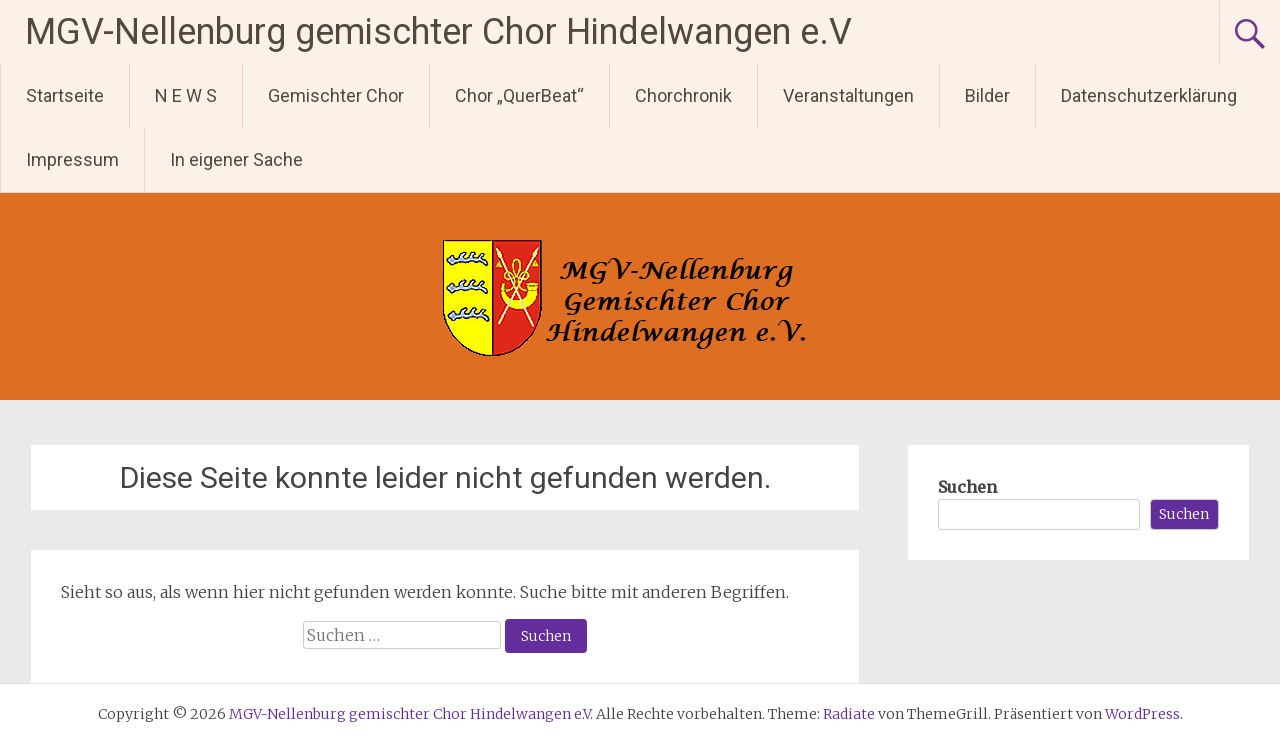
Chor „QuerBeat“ (519, 95)
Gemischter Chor (336, 95)
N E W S (186, 95)
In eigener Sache (236, 159)
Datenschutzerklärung (1149, 95)
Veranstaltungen (848, 95)
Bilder (987, 95)
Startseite (65, 95)
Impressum (72, 159)
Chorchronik (683, 95)
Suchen (967, 487)
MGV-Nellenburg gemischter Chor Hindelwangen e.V (438, 32)
